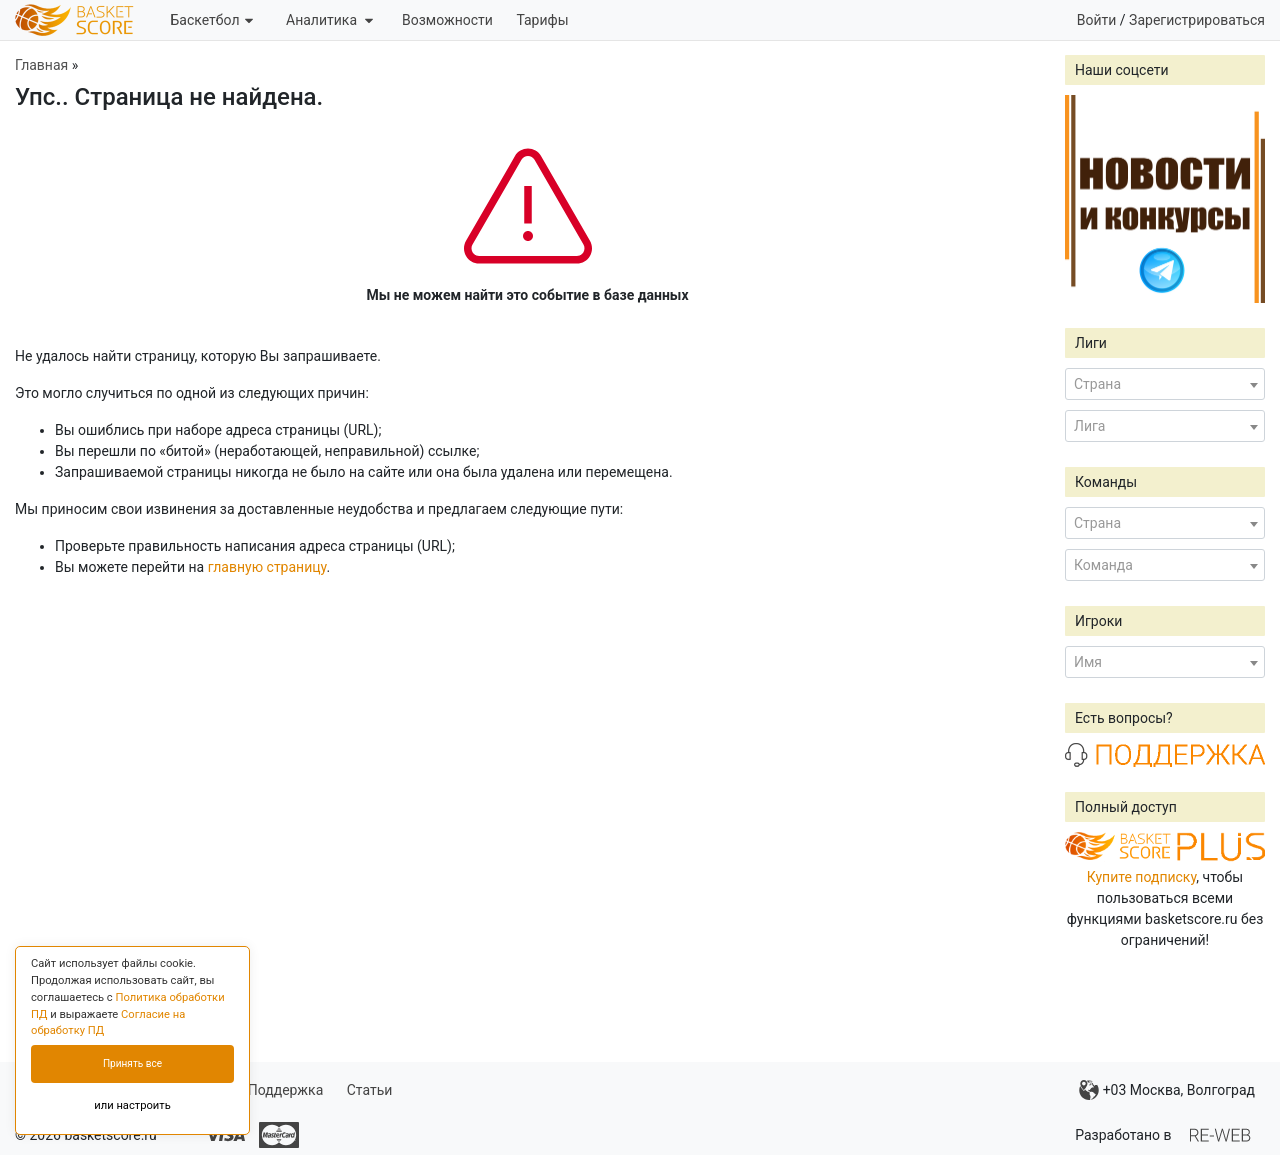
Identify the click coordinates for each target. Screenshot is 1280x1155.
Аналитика (329, 20)
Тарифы (542, 20)
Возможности (447, 20)
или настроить (132, 1105)
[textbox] (1165, 384)
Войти (1097, 20)
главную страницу (267, 567)
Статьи (370, 1090)
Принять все (132, 1063)
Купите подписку (1142, 877)
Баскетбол (211, 20)
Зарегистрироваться (1197, 20)
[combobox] (1165, 384)
